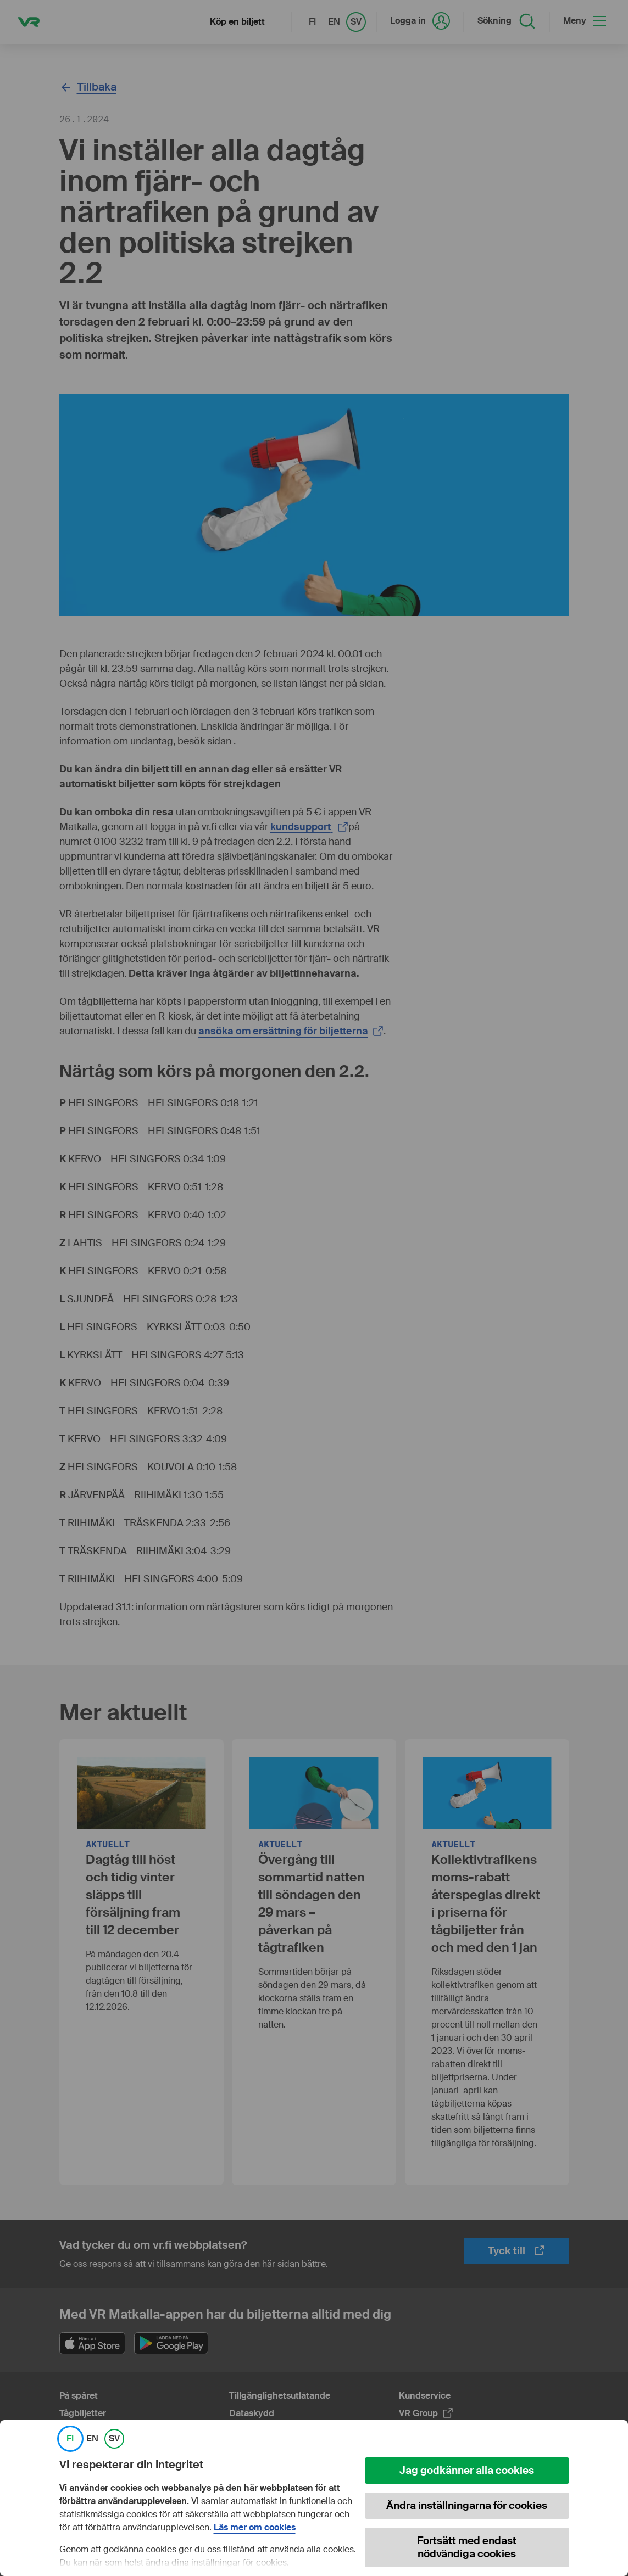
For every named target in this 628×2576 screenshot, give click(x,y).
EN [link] (92, 2438)
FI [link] (70, 2438)
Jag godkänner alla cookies (466, 2470)
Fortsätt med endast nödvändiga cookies (466, 2547)
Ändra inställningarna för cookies (466, 2505)
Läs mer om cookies (255, 2527)
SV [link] (114, 2438)
